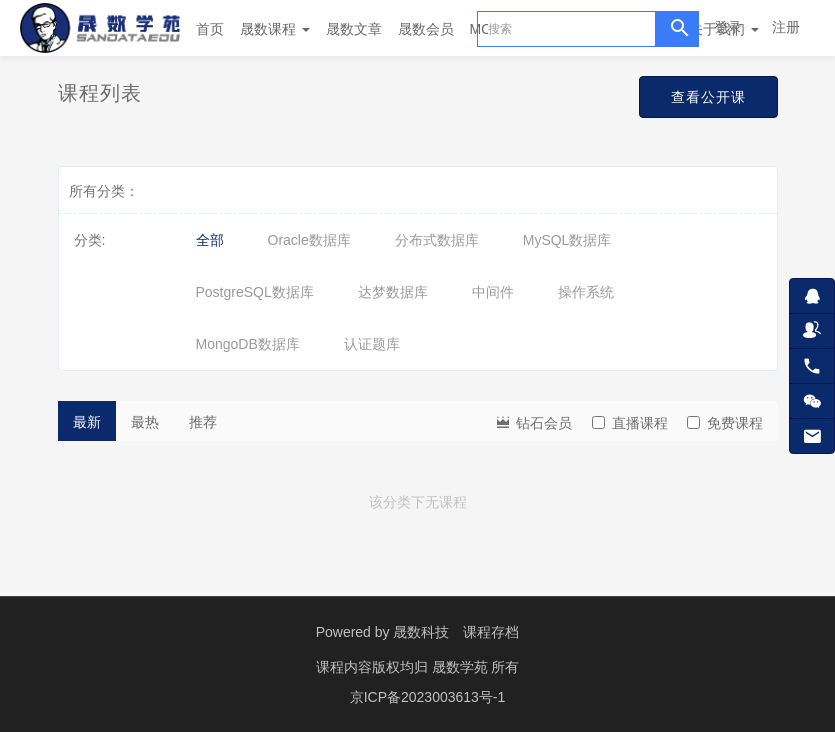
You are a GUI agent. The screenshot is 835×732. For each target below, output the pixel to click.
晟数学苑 (462, 667)
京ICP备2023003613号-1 (428, 697)
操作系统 (586, 292)
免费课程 (725, 423)
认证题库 (372, 344)
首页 (210, 29)
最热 (145, 422)
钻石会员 (533, 421)
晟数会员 (426, 29)
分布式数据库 (437, 240)
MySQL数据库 (567, 240)
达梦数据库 (393, 292)
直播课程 (630, 423)
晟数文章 (354, 29)
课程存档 (491, 632)
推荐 (203, 422)
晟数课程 (275, 29)
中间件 (493, 292)
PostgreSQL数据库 (255, 292)
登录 (728, 27)
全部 (210, 240)
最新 (87, 422)
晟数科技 (421, 632)
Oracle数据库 (309, 240)
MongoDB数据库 (248, 344)
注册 (786, 27)
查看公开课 (704, 98)
